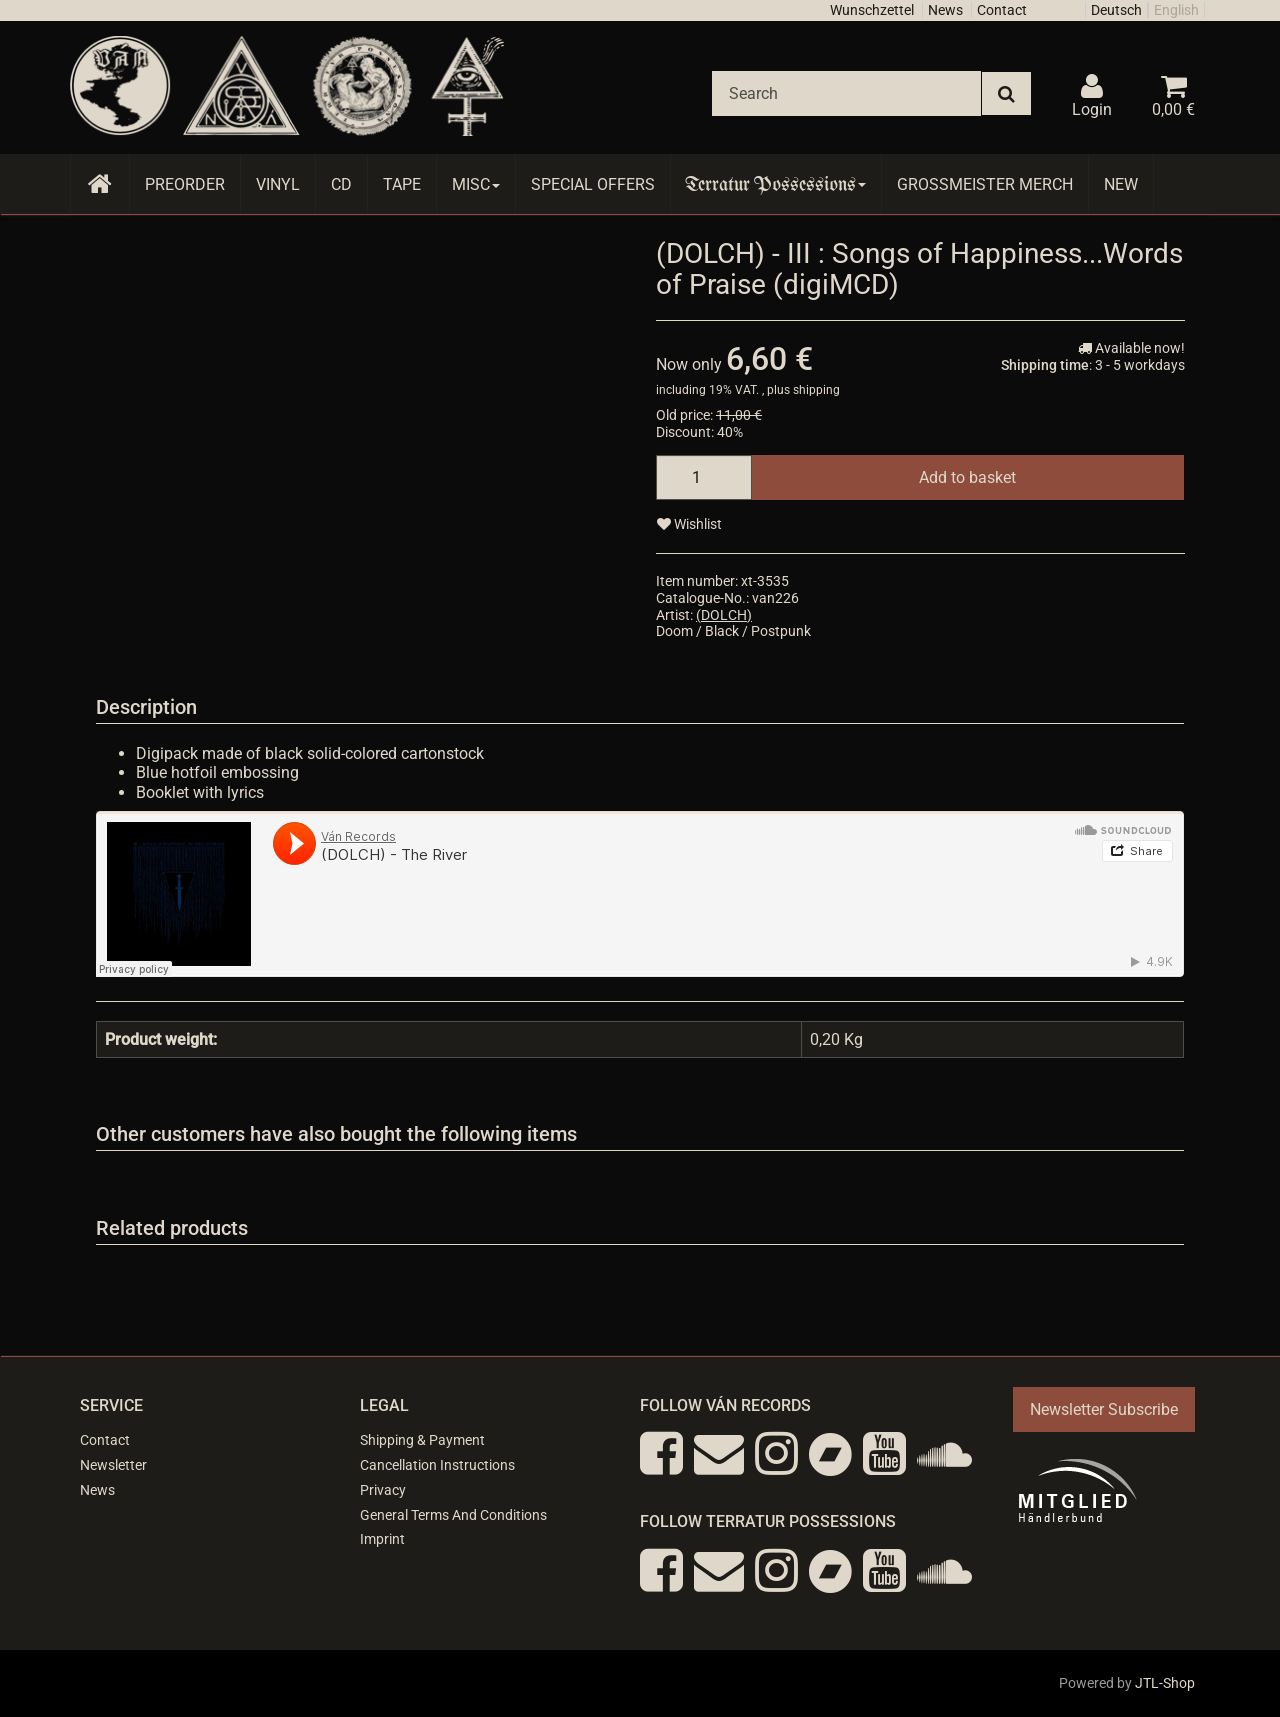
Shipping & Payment (422, 1440)
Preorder (185, 184)
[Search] (846, 93)
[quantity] (704, 477)
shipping (816, 390)
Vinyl (278, 184)
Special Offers (593, 184)
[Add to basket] (967, 477)
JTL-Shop (1165, 1683)
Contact (1002, 10)
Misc (476, 184)
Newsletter (113, 1465)
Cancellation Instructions (437, 1465)
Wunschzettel (872, 10)
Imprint (382, 1539)
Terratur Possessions (776, 184)
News (945, 10)
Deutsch (1116, 10)
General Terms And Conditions (453, 1515)
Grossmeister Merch (985, 184)
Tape (402, 184)
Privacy (383, 1490)
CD (341, 184)
